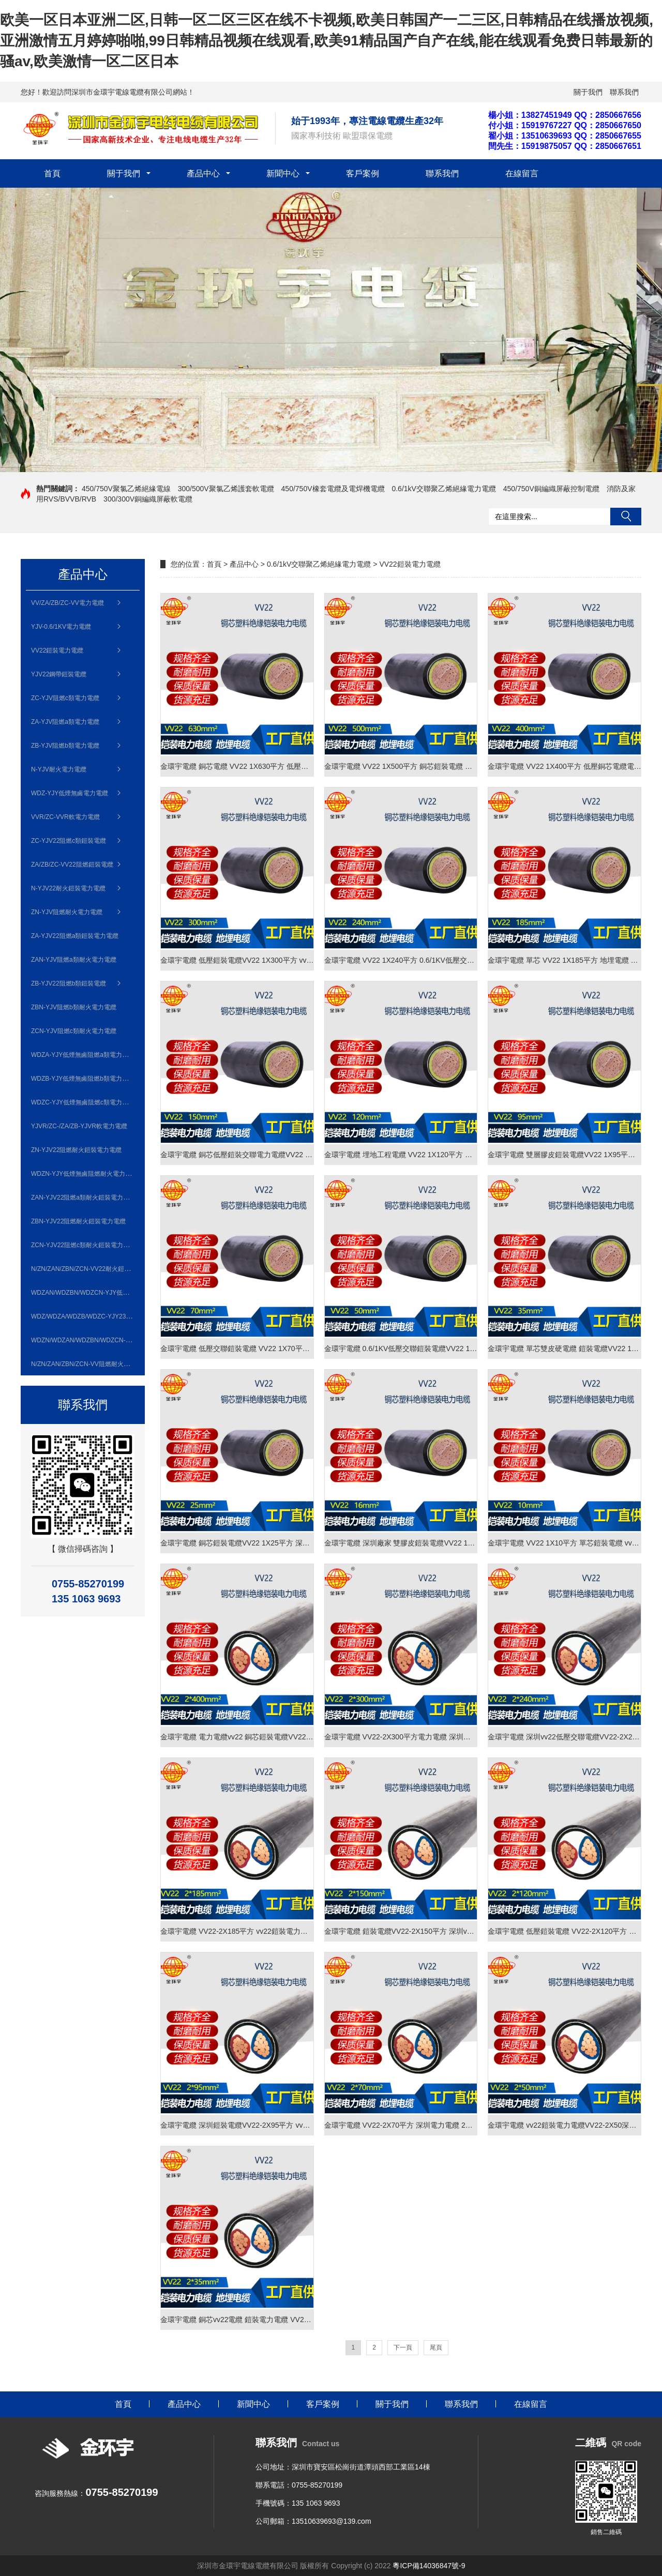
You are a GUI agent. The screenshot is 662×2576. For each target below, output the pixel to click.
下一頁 (403, 2347)
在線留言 (521, 173)
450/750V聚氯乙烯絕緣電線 (126, 488)
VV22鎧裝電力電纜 (409, 564)
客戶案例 (362, 173)
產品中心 (203, 173)
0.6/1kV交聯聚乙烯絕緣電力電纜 (443, 488)
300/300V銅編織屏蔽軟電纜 (147, 499)
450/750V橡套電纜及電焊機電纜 (333, 488)
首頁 (52, 173)
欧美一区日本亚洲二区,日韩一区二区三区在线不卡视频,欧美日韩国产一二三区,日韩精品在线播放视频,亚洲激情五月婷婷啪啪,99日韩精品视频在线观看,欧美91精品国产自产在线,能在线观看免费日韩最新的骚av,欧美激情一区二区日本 (326, 40)
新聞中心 (282, 173)
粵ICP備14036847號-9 (429, 2566)
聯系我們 (624, 92)
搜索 (625, 516)
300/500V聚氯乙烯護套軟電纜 (226, 488)
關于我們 (588, 92)
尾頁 (436, 2347)
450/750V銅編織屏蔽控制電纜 (551, 488)
